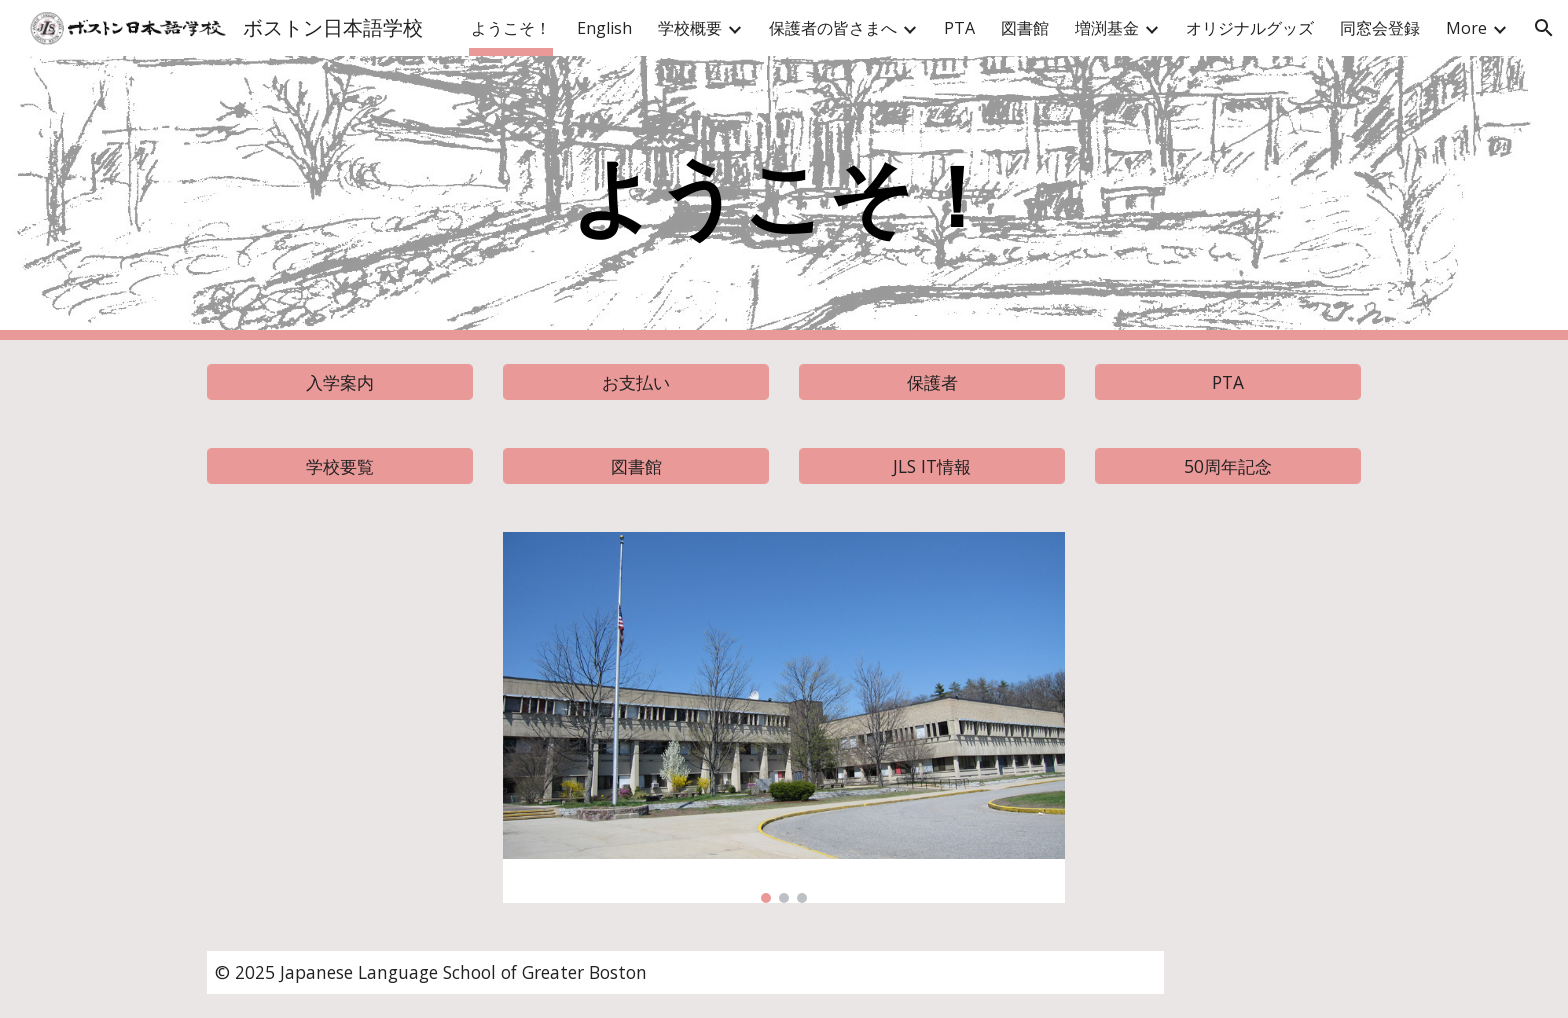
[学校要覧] (340, 466)
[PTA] (1228, 382)
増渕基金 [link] (1107, 28)
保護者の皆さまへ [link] (833, 28)
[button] (1544, 28)
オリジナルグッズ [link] (1250, 28)
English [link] (604, 28)
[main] (784, 198)
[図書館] (636, 466)
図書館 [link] (1025, 28)
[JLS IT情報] (932, 466)
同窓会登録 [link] (1380, 28)
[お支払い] (636, 382)
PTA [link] (959, 28)
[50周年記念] (1228, 466)
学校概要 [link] (690, 28)
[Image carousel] (784, 717)
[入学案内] (340, 382)
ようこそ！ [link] (511, 28)
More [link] (1466, 28)
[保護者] (932, 382)
